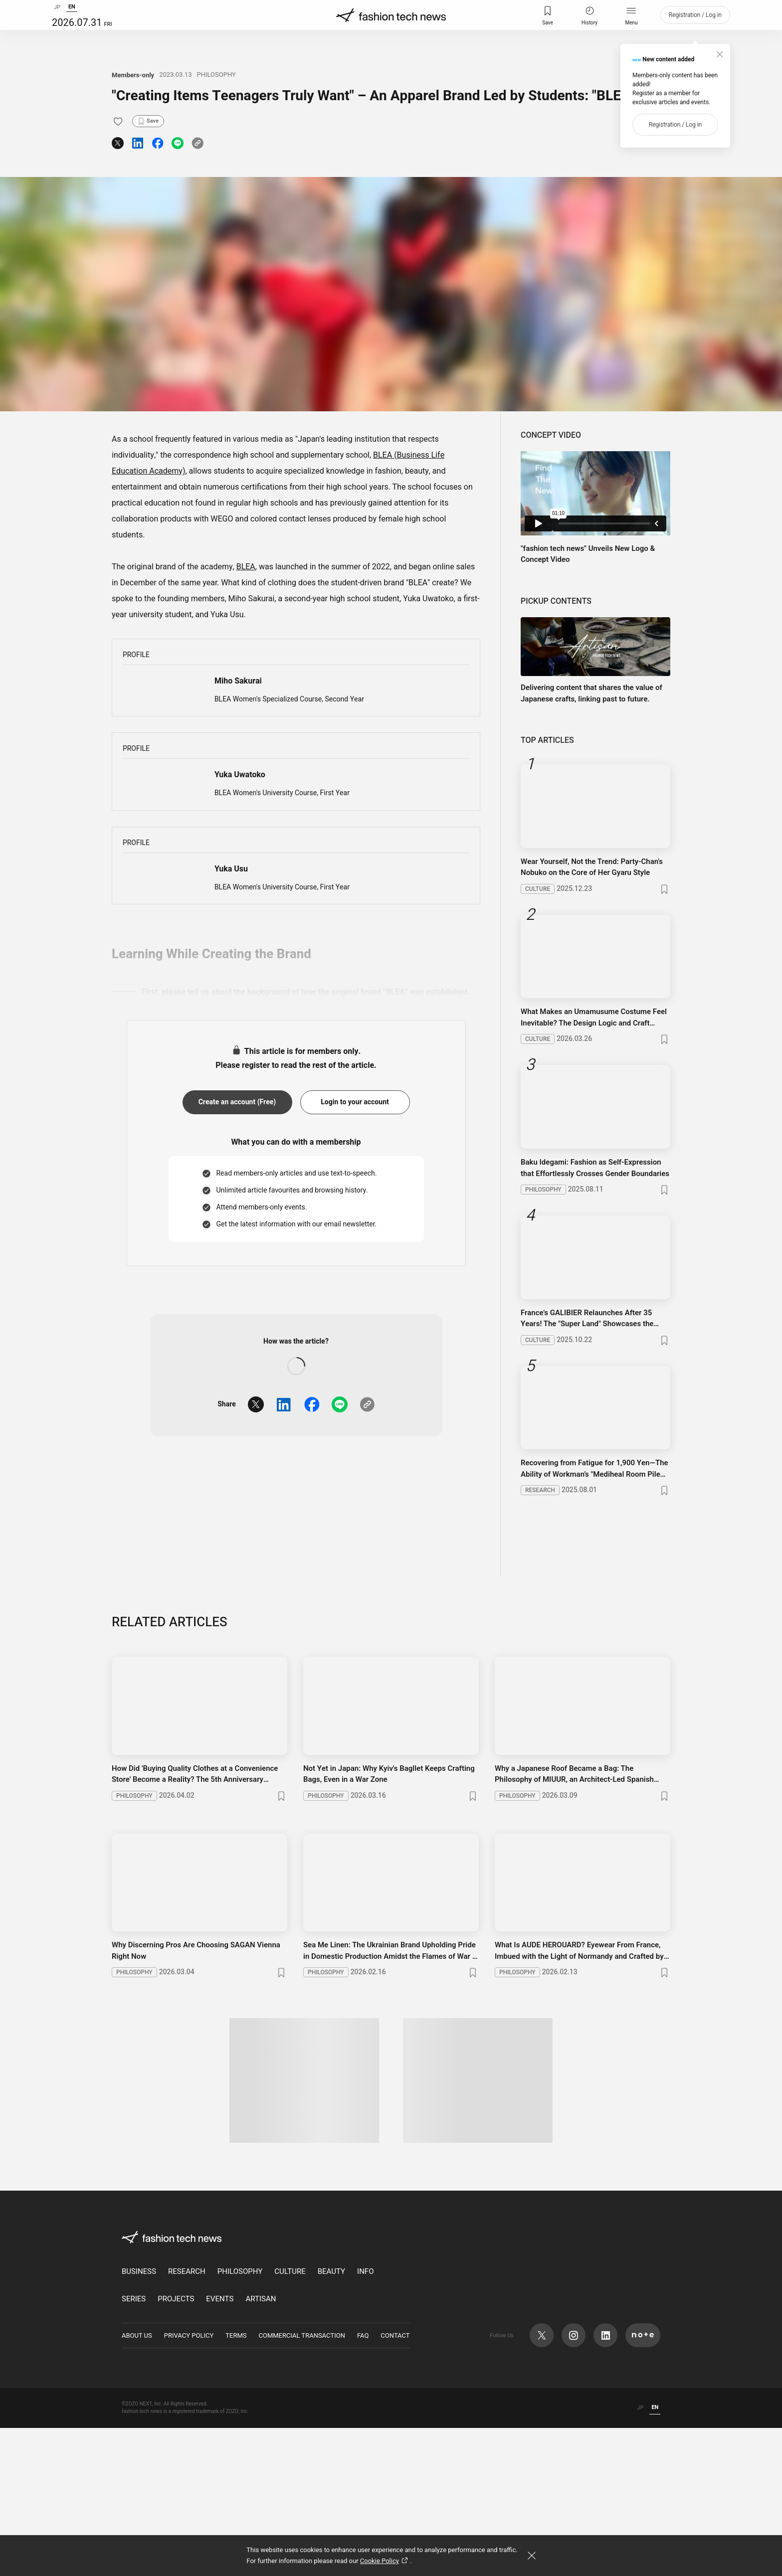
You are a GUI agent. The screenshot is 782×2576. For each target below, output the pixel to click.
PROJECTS (176, 2447)
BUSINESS (139, 2419)
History (589, 24)
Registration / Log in (695, 24)
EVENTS (219, 2447)
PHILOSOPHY (215, 74)
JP (57, 17)
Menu (631, 24)
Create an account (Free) (237, 1310)
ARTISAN (260, 2447)
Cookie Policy (385, 2561)
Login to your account (355, 1310)
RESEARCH (186, 2419)
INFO (365, 2419)
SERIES (134, 2447)
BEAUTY (331, 2419)
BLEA (245, 567)
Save (548, 24)
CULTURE (289, 2419)
